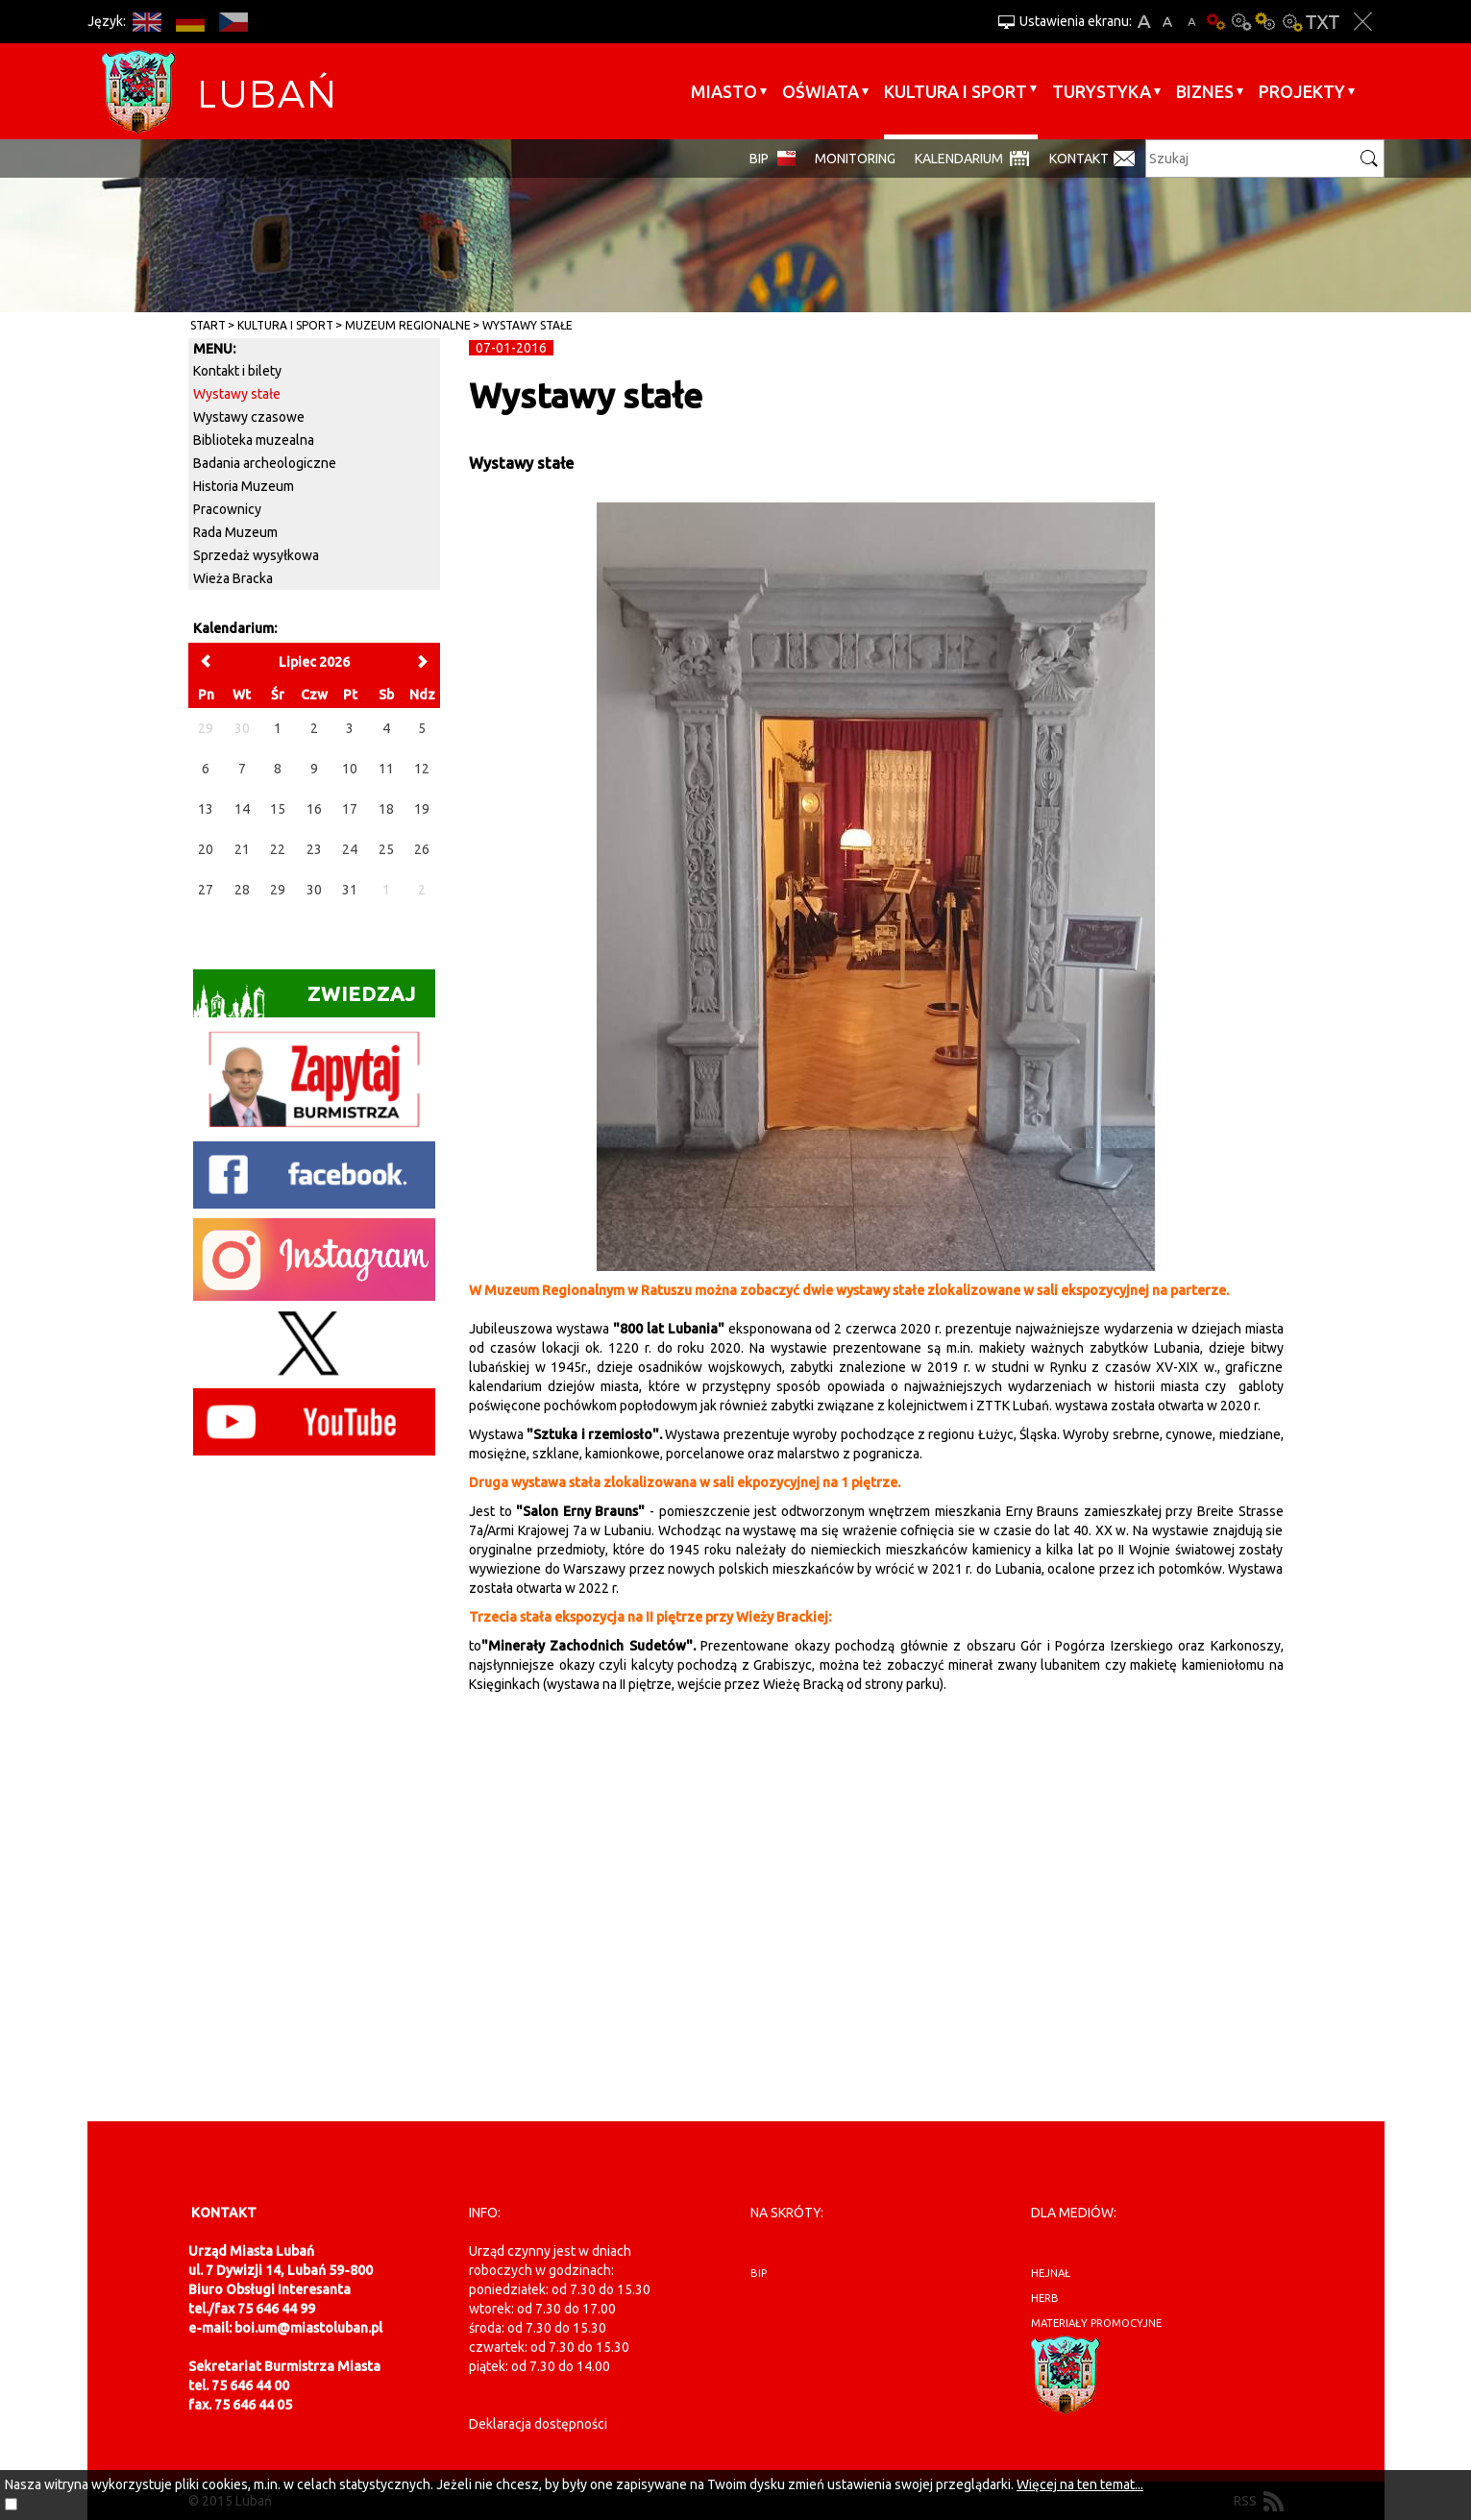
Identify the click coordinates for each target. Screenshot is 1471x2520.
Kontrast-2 (1291, 21)
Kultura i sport (955, 91)
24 (349, 849)
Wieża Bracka (233, 578)
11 (386, 768)
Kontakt (1079, 158)
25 (386, 849)
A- (1192, 21)
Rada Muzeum (235, 532)
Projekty (1302, 91)
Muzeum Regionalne (408, 325)
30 (314, 889)
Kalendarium (959, 158)
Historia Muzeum (243, 486)
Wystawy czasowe (249, 417)
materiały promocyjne (1096, 2323)
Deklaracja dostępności (538, 2424)
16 (314, 809)
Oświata (820, 91)
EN (147, 21)
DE (190, 21)
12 (421, 768)
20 (205, 849)
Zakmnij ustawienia (1363, 21)
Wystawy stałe (527, 325)
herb (1045, 2298)
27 (205, 889)
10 (349, 768)
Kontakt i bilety (237, 371)
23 (314, 849)
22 (277, 849)
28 (242, 889)
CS (234, 21)
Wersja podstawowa (1216, 21)
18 (386, 809)
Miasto (724, 91)
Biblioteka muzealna (253, 440)
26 (421, 849)
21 (242, 849)
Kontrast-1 (1266, 21)
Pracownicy (227, 509)
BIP (759, 158)
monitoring (855, 158)
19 (421, 809)
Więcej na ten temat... (1080, 2484)
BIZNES (1205, 91)
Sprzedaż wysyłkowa (256, 555)
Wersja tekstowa (1322, 21)
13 (205, 809)
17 (349, 809)
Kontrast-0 (1241, 21)
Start (208, 325)
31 (349, 889)
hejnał (1050, 2273)
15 (277, 809)
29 (277, 889)
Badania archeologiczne (264, 463)
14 (242, 809)
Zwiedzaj (305, 999)
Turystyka (1101, 91)
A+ (1144, 21)
